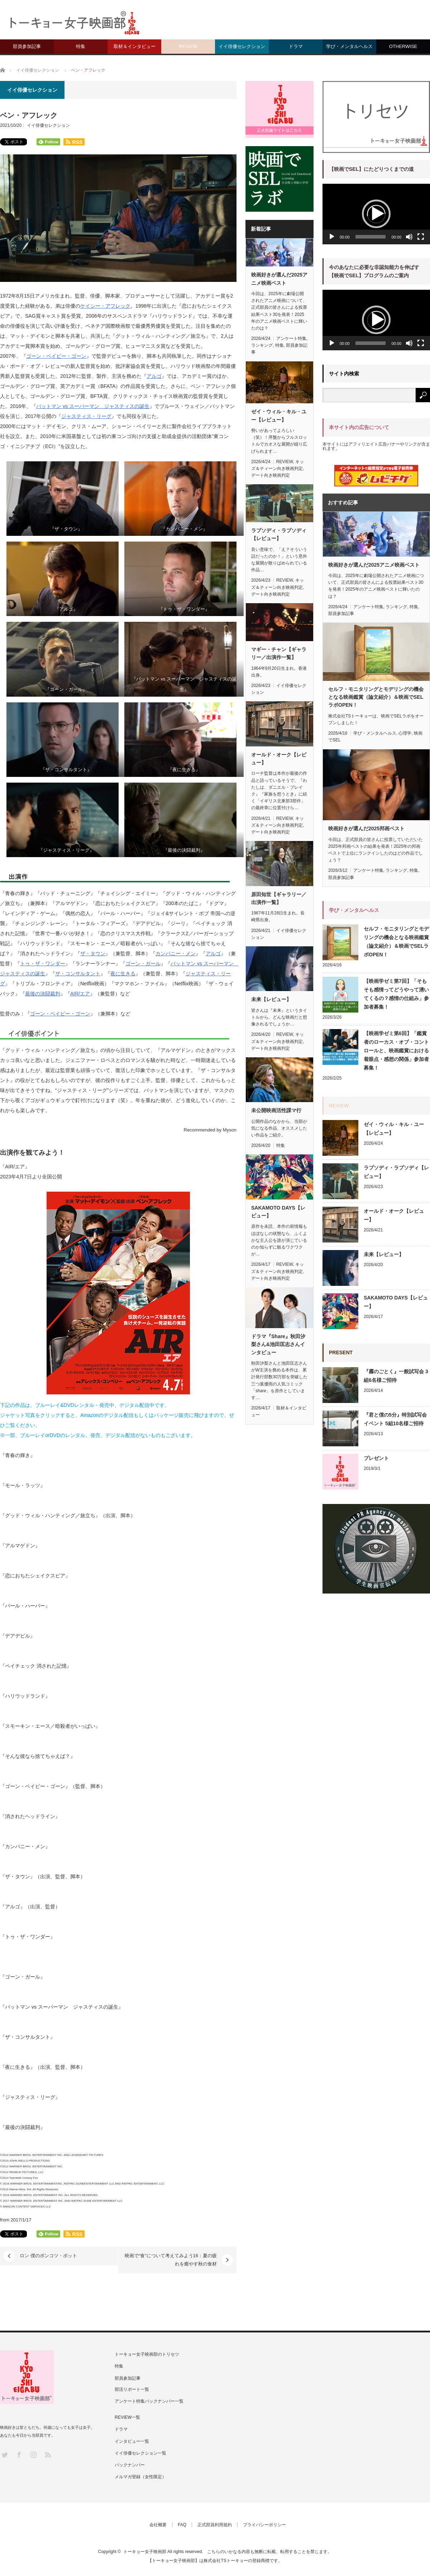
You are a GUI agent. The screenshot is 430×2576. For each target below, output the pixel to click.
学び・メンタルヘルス (349, 46)
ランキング (262, 345)
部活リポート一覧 (132, 2389)
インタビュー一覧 (132, 2441)
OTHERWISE (403, 46)
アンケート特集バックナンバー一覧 (149, 2401)
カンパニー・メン (176, 953)
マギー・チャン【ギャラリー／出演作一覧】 (278, 653)
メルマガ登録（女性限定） (140, 2476)
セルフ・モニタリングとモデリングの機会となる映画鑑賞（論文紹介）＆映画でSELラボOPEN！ (376, 697)
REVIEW (188, 46)
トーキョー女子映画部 (144, 2551)
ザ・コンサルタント (77, 973)
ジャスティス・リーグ (86, 416)
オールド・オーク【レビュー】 (278, 758)
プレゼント (376, 1458)
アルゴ (154, 376)
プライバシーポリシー (264, 2524)
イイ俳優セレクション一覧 (140, 2453)
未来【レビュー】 (271, 999)
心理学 (404, 733)
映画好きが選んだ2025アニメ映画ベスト (279, 278)
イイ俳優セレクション (242, 46)
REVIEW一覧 (127, 2417)
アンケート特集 (291, 338)
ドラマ (296, 46)
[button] (376, 214)
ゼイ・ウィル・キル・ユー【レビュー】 (278, 415)
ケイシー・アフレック (105, 306)
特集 (80, 46)
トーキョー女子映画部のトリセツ (147, 2354)
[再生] (331, 236)
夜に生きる (122, 973)
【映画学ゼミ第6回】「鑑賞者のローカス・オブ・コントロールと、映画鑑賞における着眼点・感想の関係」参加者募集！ (396, 1050)
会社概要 (158, 2524)
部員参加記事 (27, 46)
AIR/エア (80, 993)
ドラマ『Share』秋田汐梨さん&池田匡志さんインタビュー (278, 1344)
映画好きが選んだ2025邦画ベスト (366, 828)
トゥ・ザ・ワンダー (42, 963)
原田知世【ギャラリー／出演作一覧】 (278, 898)
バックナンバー (130, 2464)
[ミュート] (409, 236)
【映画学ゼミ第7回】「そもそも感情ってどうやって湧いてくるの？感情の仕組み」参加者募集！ (396, 994)
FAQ (182, 2524)
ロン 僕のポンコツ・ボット (48, 2255)
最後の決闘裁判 (42, 993)
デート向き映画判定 (270, 475)
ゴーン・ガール (143, 963)
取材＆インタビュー (135, 46)
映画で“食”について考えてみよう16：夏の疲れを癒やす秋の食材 (171, 2259)
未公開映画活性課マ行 (276, 1110)
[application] (376, 214)
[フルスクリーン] (420, 236)
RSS (47, 2454)
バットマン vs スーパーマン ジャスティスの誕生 (92, 406)
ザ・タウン (92, 953)
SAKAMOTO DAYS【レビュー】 (278, 1212)
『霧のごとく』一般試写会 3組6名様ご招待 (396, 1376)
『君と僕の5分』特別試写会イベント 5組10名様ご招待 (395, 1419)
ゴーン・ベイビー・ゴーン (56, 356)
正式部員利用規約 (214, 2524)
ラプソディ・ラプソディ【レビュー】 (278, 534)
